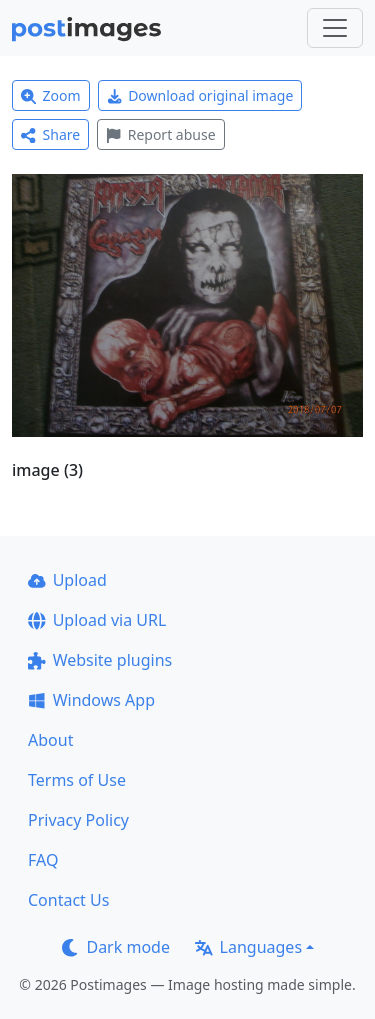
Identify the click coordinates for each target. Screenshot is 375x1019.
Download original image (200, 95)
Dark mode (116, 947)
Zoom (51, 95)
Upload (67, 580)
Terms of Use (77, 780)
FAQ (43, 860)
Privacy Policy (78, 820)
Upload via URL (97, 620)
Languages (248, 947)
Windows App (91, 700)
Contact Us (68, 900)
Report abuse (160, 134)
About (50, 740)
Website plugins (100, 660)
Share (50, 134)
